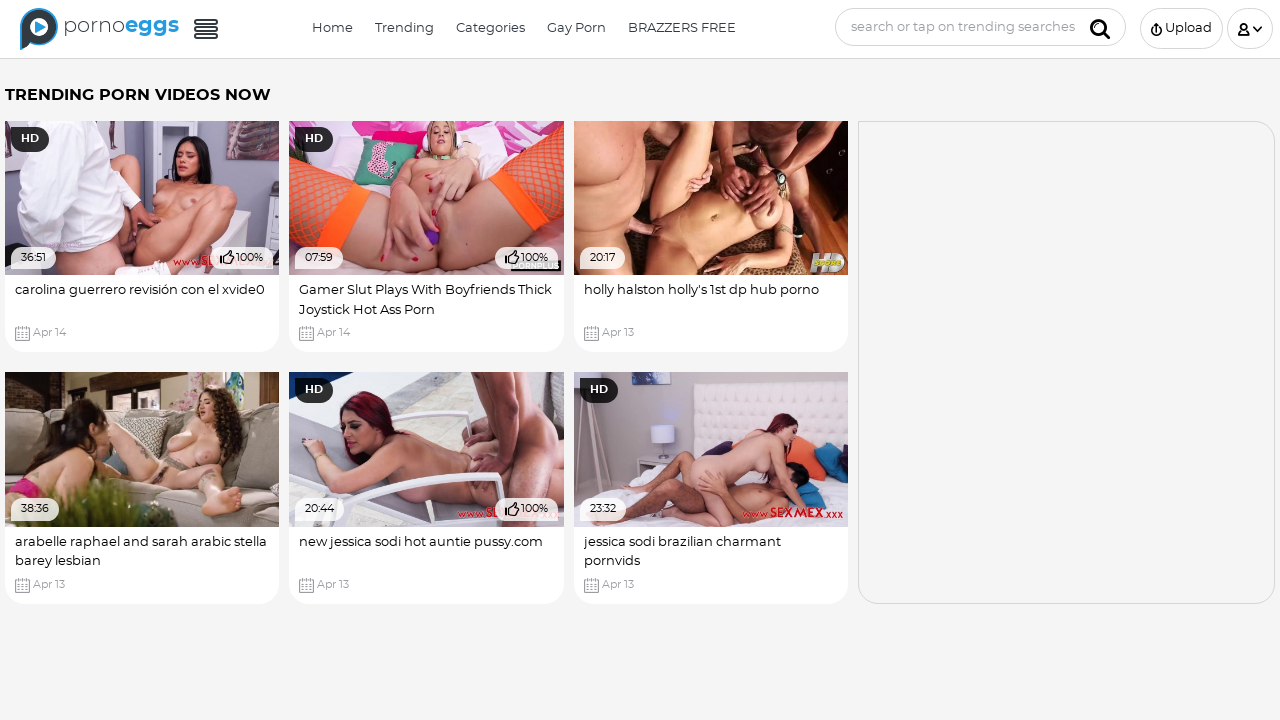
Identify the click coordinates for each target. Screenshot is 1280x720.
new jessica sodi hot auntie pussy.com (421, 542)
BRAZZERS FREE (682, 28)
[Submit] (1100, 27)
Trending (404, 28)
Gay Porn (576, 28)
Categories (490, 28)
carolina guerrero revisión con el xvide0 (140, 290)
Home (332, 28)
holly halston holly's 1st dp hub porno (701, 290)
